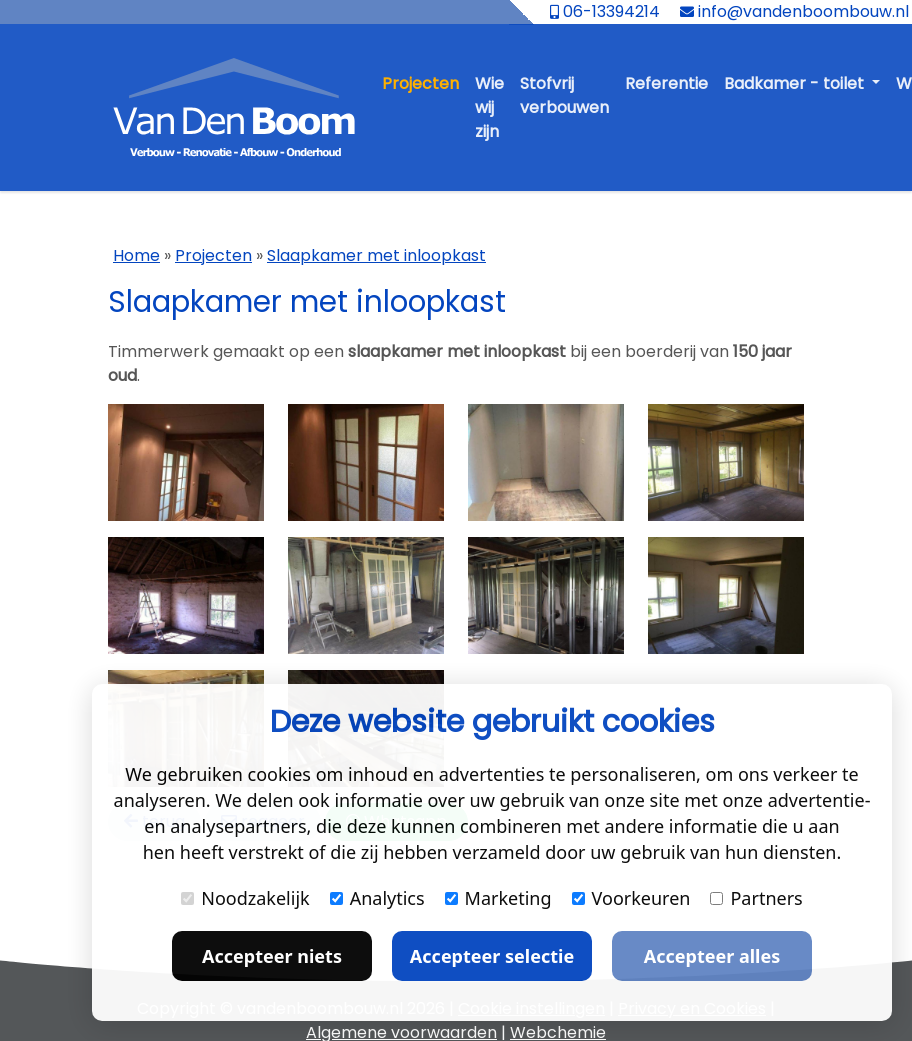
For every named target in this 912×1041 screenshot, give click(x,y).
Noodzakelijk (245, 898)
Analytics (377, 898)
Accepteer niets (272, 956)
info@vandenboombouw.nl (794, 11)
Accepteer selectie (492, 956)
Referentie (666, 83)
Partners (756, 898)
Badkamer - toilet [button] (796, 83)
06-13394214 (605, 11)
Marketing (498, 898)
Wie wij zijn (489, 107)
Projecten (420, 83)
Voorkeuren (631, 898)
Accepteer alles (712, 956)
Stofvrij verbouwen (564, 95)
